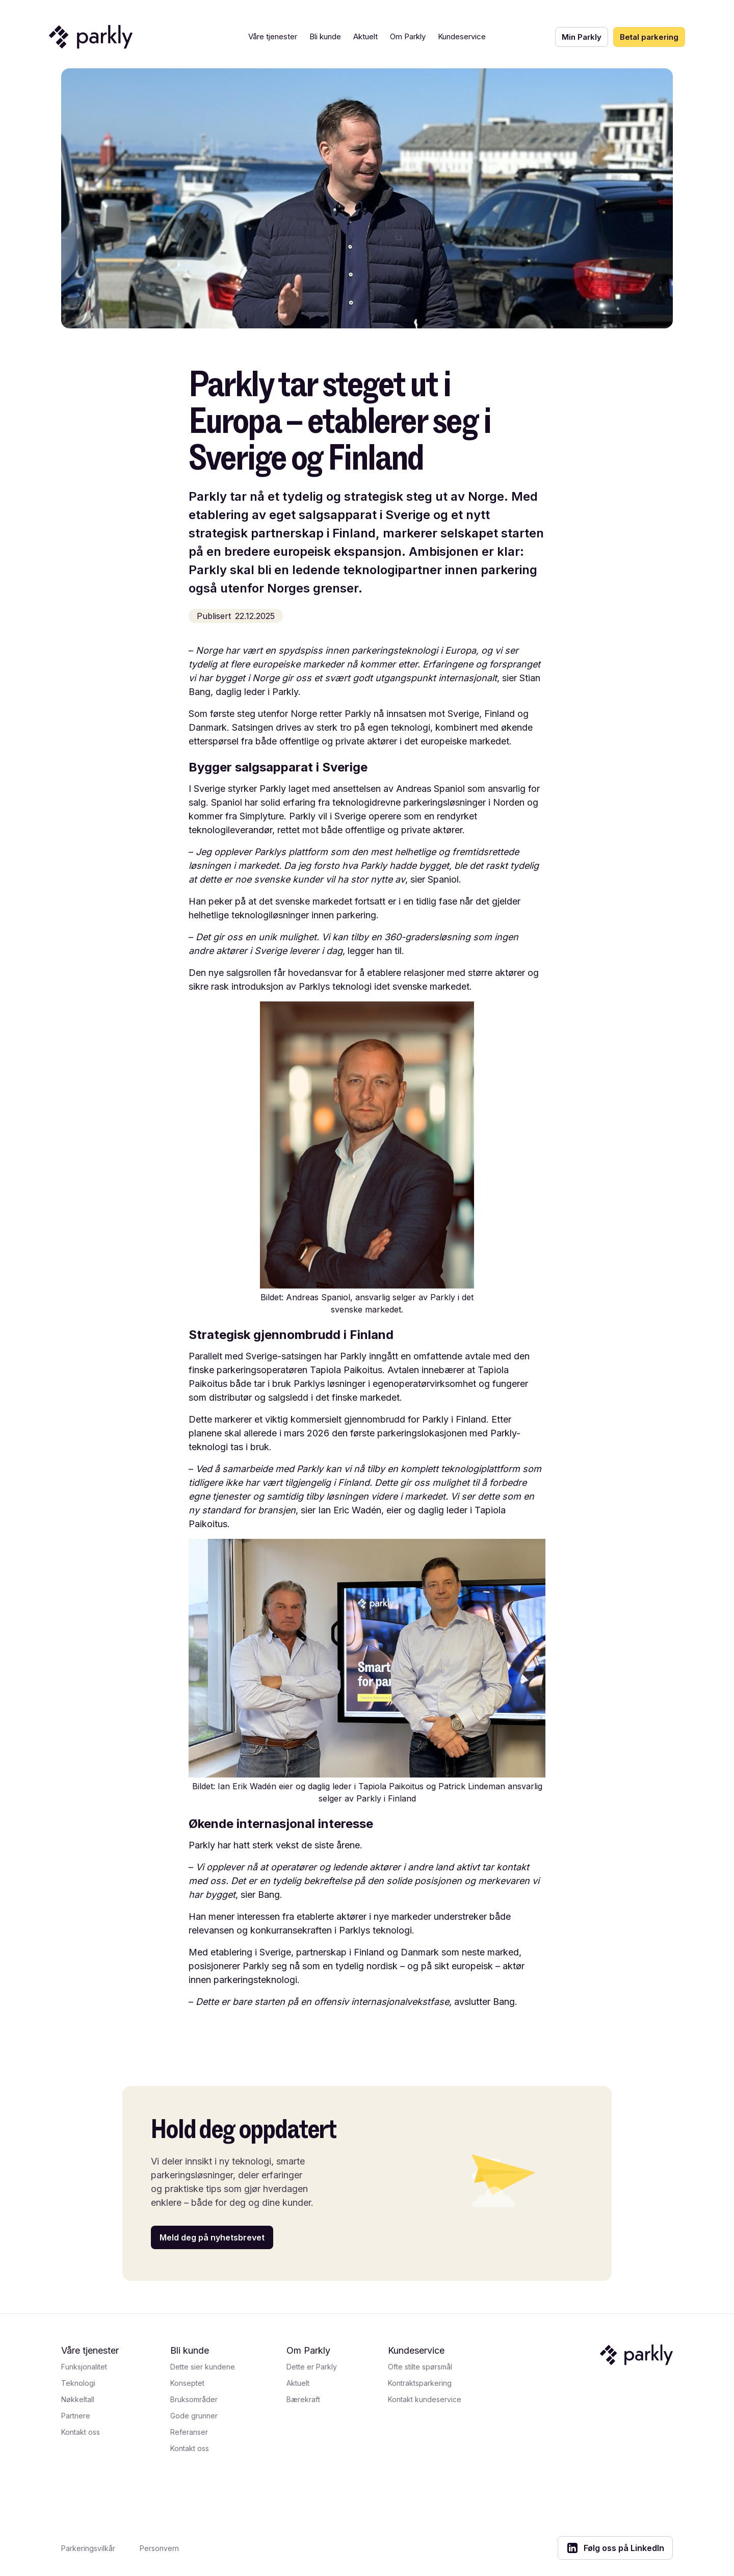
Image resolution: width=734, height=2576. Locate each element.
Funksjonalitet (84, 2366)
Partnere (75, 2415)
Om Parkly (408, 36)
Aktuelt (365, 36)
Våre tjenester (272, 36)
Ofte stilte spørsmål (420, 2366)
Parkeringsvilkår (88, 2548)
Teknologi (78, 2383)
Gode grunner (194, 2415)
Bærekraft (303, 2399)
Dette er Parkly (311, 2366)
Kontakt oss (80, 2432)
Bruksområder (194, 2399)
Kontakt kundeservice (424, 2399)
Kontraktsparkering (420, 2383)
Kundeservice (462, 36)
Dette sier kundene (202, 2366)
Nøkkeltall (77, 2399)
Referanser (189, 2432)
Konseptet (187, 2383)
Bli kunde (325, 36)
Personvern (159, 2548)
